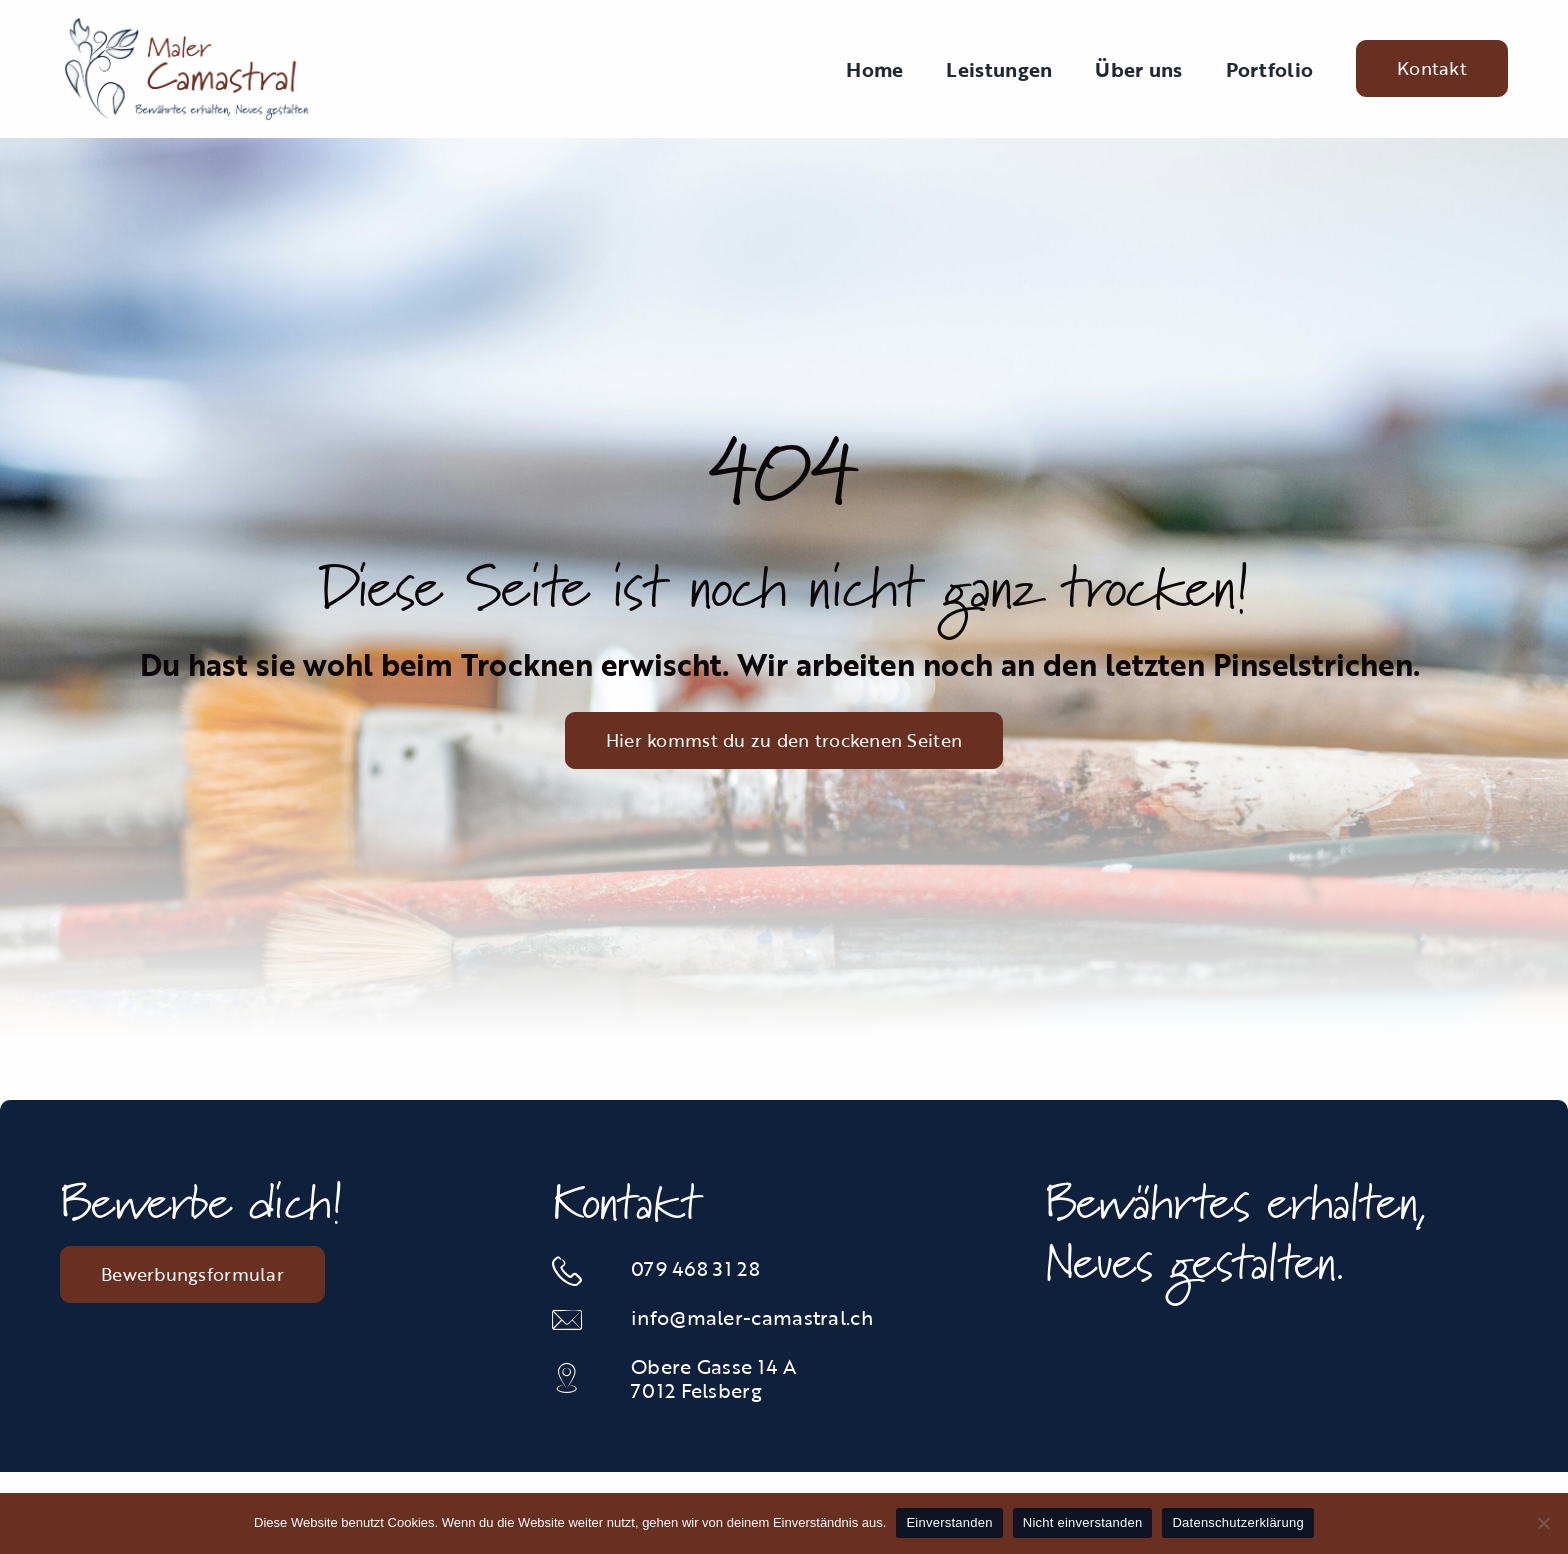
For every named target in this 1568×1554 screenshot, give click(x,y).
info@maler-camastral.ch (752, 1317)
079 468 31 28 (695, 1268)
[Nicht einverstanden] (1543, 1523)
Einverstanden (949, 1522)
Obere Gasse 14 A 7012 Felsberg (713, 1378)
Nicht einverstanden (1083, 1522)
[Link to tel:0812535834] (579, 1271)
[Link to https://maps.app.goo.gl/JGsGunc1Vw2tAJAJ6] (579, 1378)
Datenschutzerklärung (1237, 1522)
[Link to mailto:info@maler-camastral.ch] (579, 1320)
